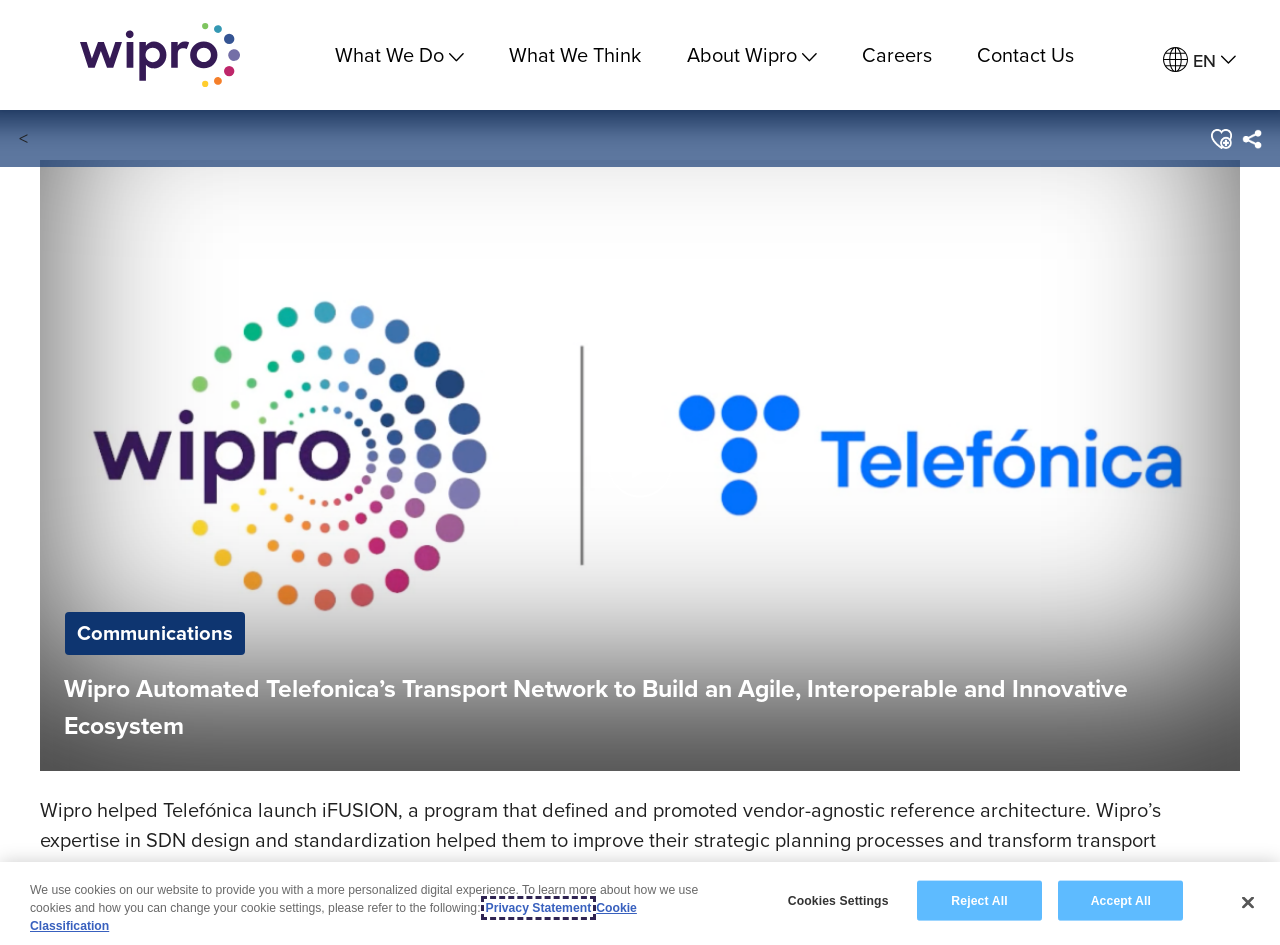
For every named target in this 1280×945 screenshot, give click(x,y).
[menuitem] (1199, 60)
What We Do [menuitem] (399, 54)
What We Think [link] (575, 54)
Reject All (979, 901)
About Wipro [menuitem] (752, 54)
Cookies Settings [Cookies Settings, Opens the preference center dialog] (838, 901)
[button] (1219, 139)
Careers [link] (897, 54)
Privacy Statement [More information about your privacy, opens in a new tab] (539, 909)
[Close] (1248, 902)
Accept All (1121, 901)
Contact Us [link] (1025, 54)
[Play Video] (640, 463)
